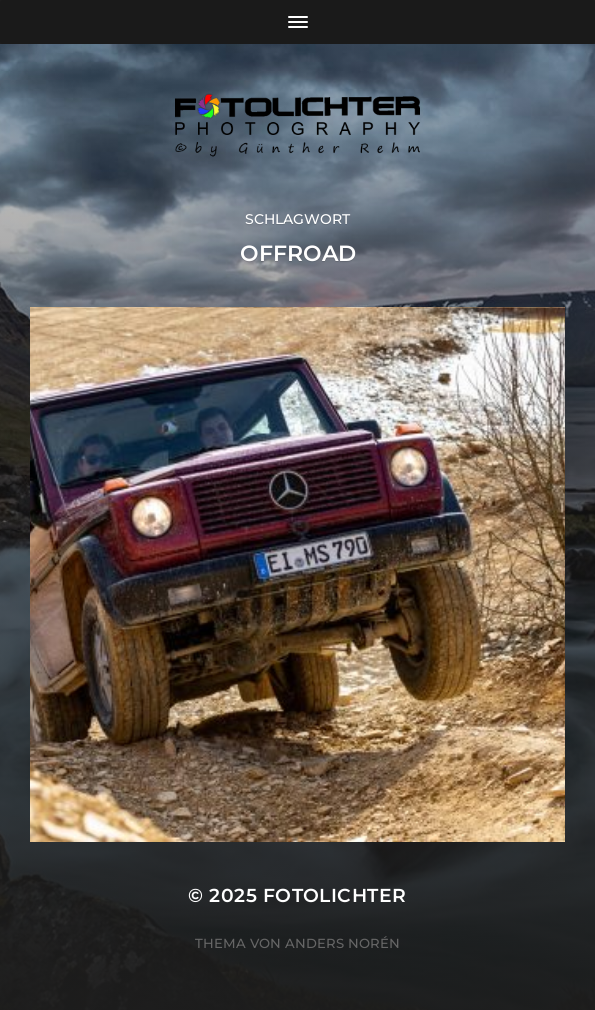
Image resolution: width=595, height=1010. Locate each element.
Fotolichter (335, 895)
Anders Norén (342, 943)
